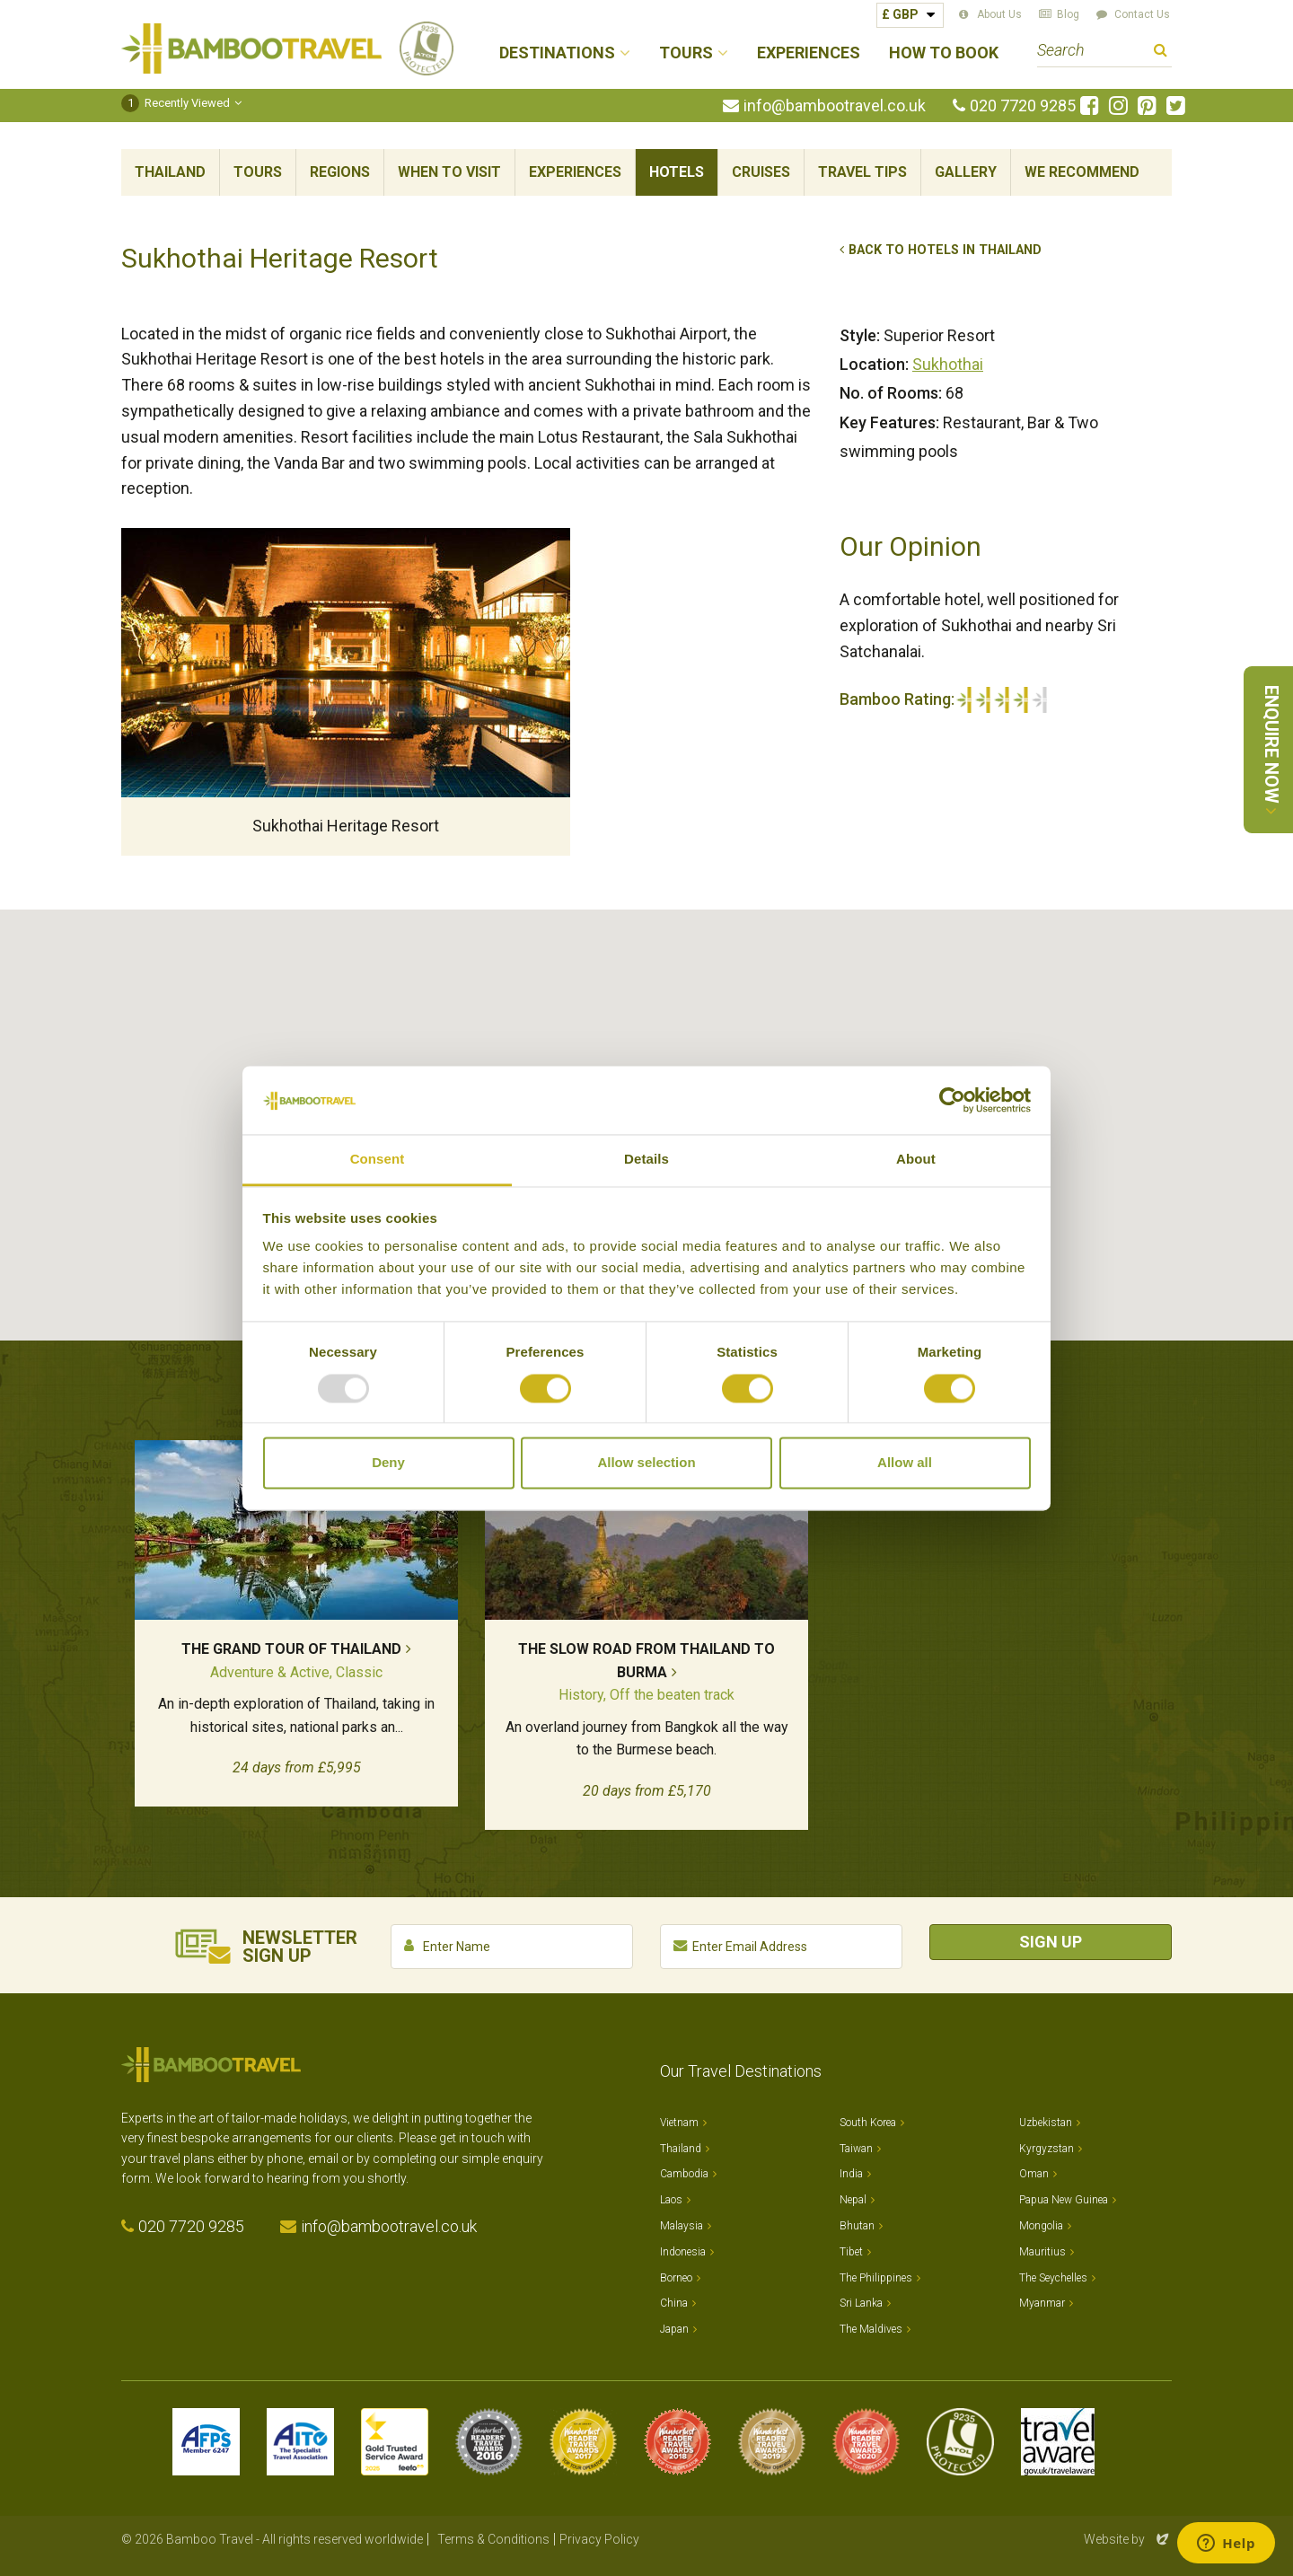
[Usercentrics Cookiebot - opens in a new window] (952, 1099)
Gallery (966, 171)
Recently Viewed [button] (175, 103)
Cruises (761, 171)
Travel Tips (862, 171)
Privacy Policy (599, 2539)
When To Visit (449, 171)
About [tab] (916, 1159)
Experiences (808, 53)
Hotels (676, 171)
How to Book (943, 53)
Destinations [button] (557, 53)
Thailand (170, 171)
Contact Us (1142, 14)
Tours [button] (686, 53)
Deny (388, 1463)
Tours (257, 171)
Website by (1128, 2539)
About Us (999, 14)
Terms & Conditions (493, 2539)
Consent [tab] (377, 1159)
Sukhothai (947, 364)
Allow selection (646, 1463)
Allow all (904, 1463)
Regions (340, 171)
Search (1160, 52)
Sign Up (1050, 1941)
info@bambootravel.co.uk (834, 106)
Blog (1068, 14)
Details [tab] (646, 1159)
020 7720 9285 (1023, 106)
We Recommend (1082, 171)
